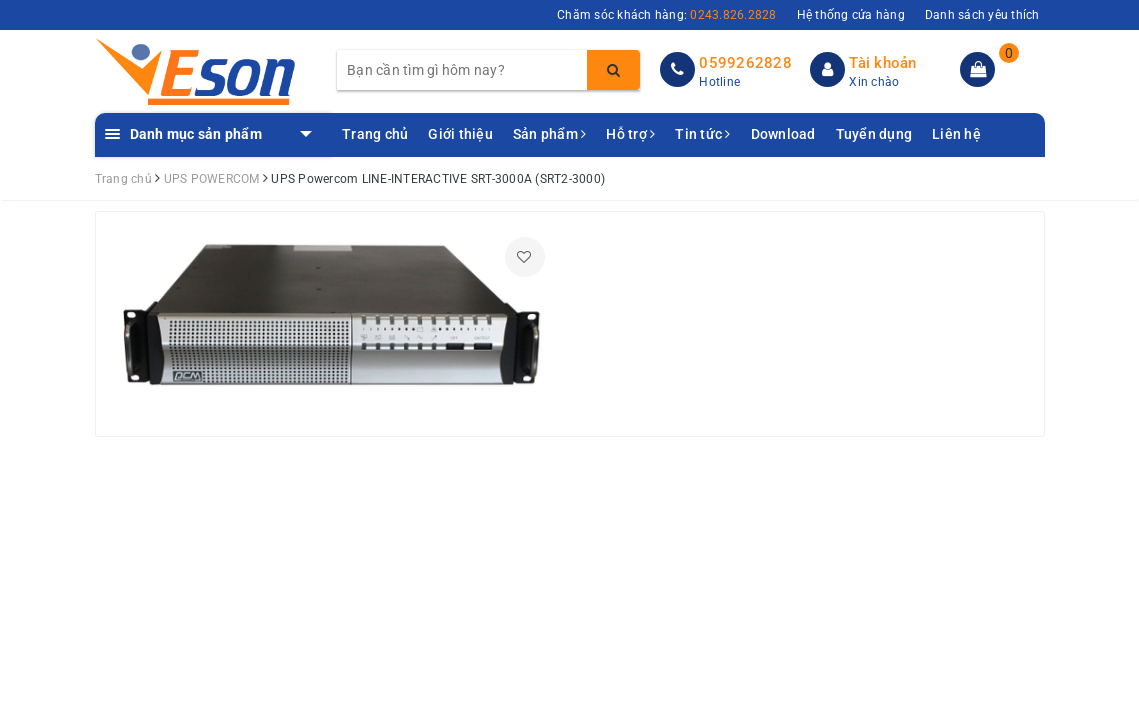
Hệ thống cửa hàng (851, 15)
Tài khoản (882, 63)
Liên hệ (956, 134)
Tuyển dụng (874, 134)
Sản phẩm (550, 134)
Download (783, 134)
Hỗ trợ (630, 134)
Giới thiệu (460, 134)
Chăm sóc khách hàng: (667, 15)
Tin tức (702, 134)
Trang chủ (375, 134)
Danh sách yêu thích (982, 15)
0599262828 (745, 63)
